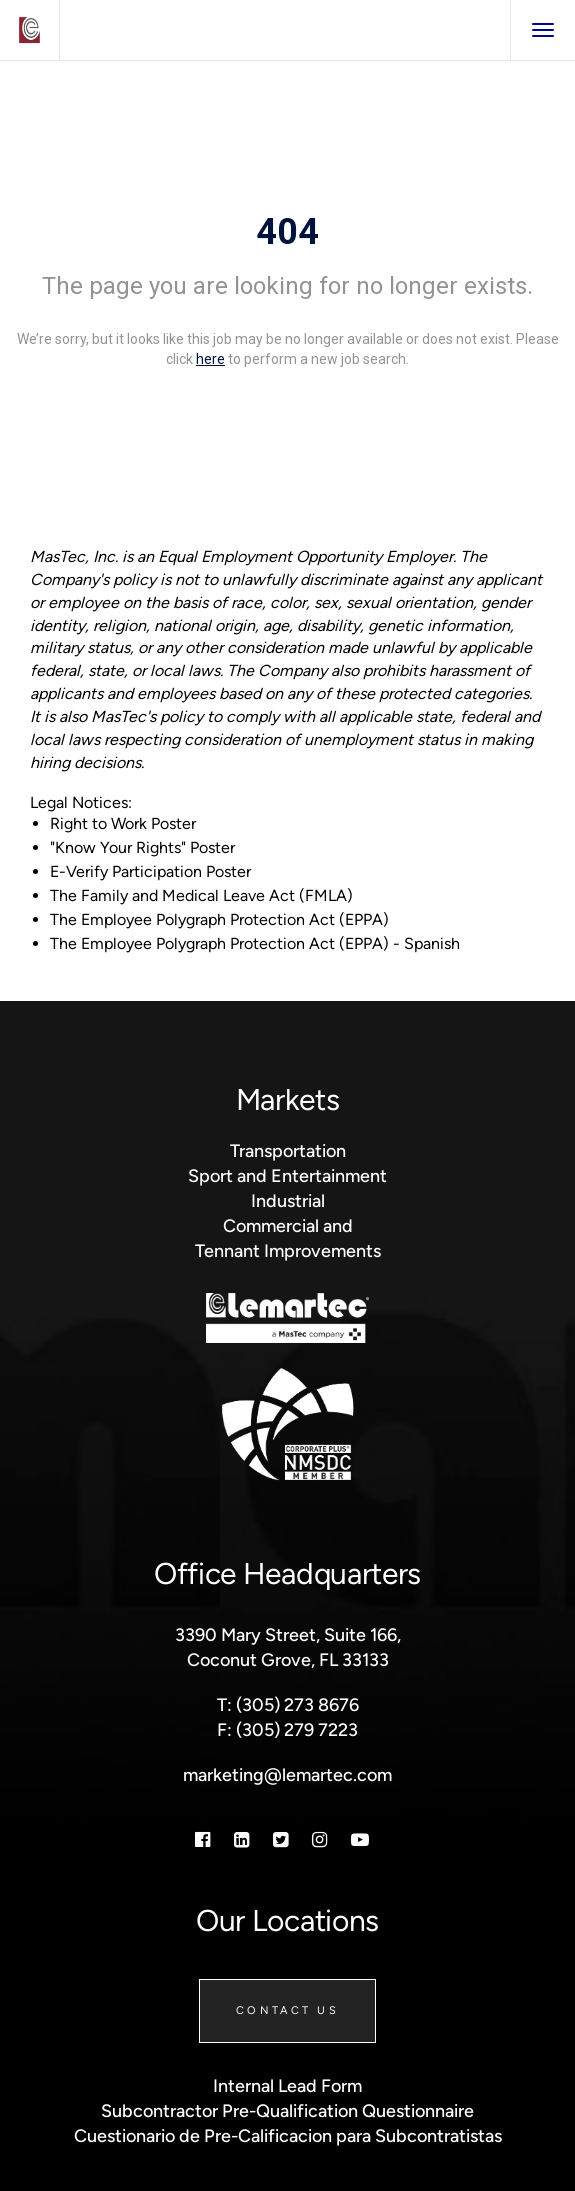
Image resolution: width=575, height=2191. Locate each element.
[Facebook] (202, 1839)
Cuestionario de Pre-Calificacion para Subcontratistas (288, 2135)
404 (287, 232)
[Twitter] (280, 1839)
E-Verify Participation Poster (150, 871)
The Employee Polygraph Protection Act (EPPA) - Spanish (255, 943)
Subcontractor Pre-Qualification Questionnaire (287, 2110)
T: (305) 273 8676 (288, 1704)
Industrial (288, 1200)
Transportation (288, 1150)
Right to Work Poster (123, 823)
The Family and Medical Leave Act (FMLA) (201, 895)
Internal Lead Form (287, 2085)
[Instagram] (319, 1839)
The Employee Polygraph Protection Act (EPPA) (219, 919)
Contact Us (287, 2010)
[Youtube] (360, 1839)
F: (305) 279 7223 (287, 1729)
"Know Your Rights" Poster (142, 847)
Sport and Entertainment (287, 1175)
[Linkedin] (241, 1839)
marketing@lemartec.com (287, 1774)
